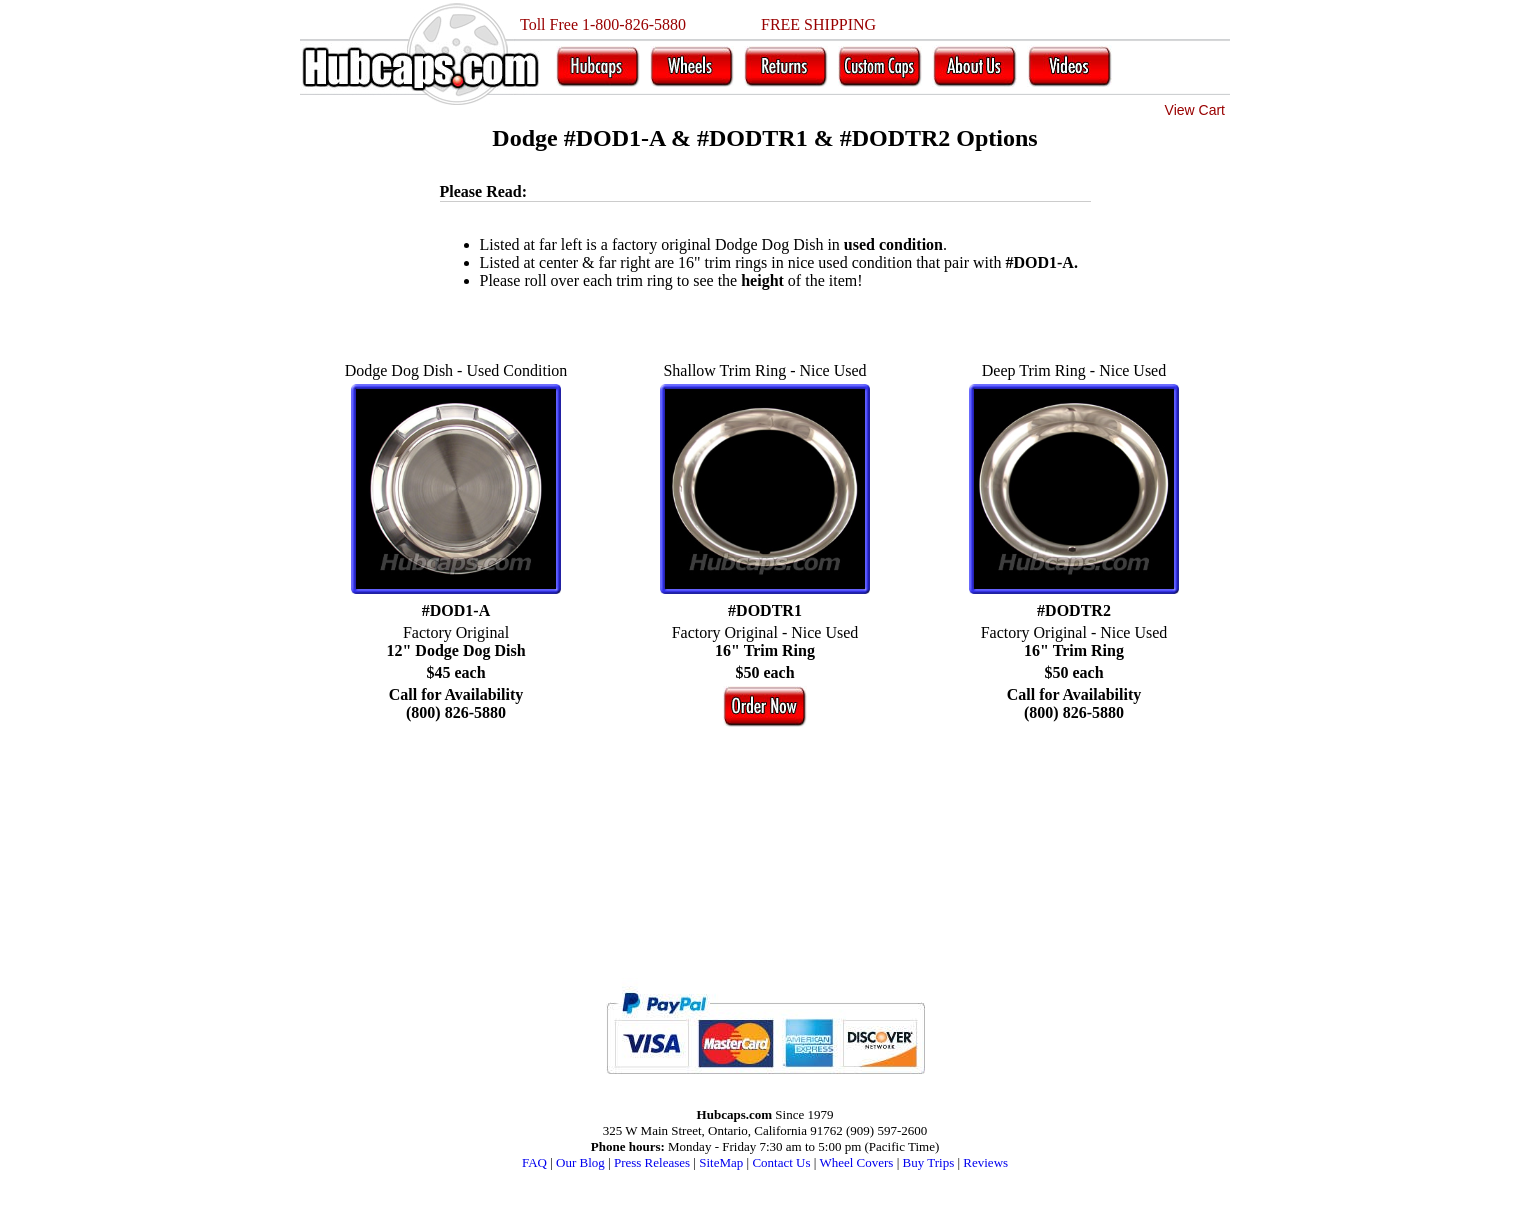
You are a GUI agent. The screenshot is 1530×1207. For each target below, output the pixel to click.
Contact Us (781, 1162)
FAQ (534, 1162)
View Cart (1195, 110)
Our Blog (580, 1162)
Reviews (985, 1162)
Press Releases (652, 1162)
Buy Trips (929, 1162)
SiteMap (721, 1162)
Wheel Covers (856, 1162)
